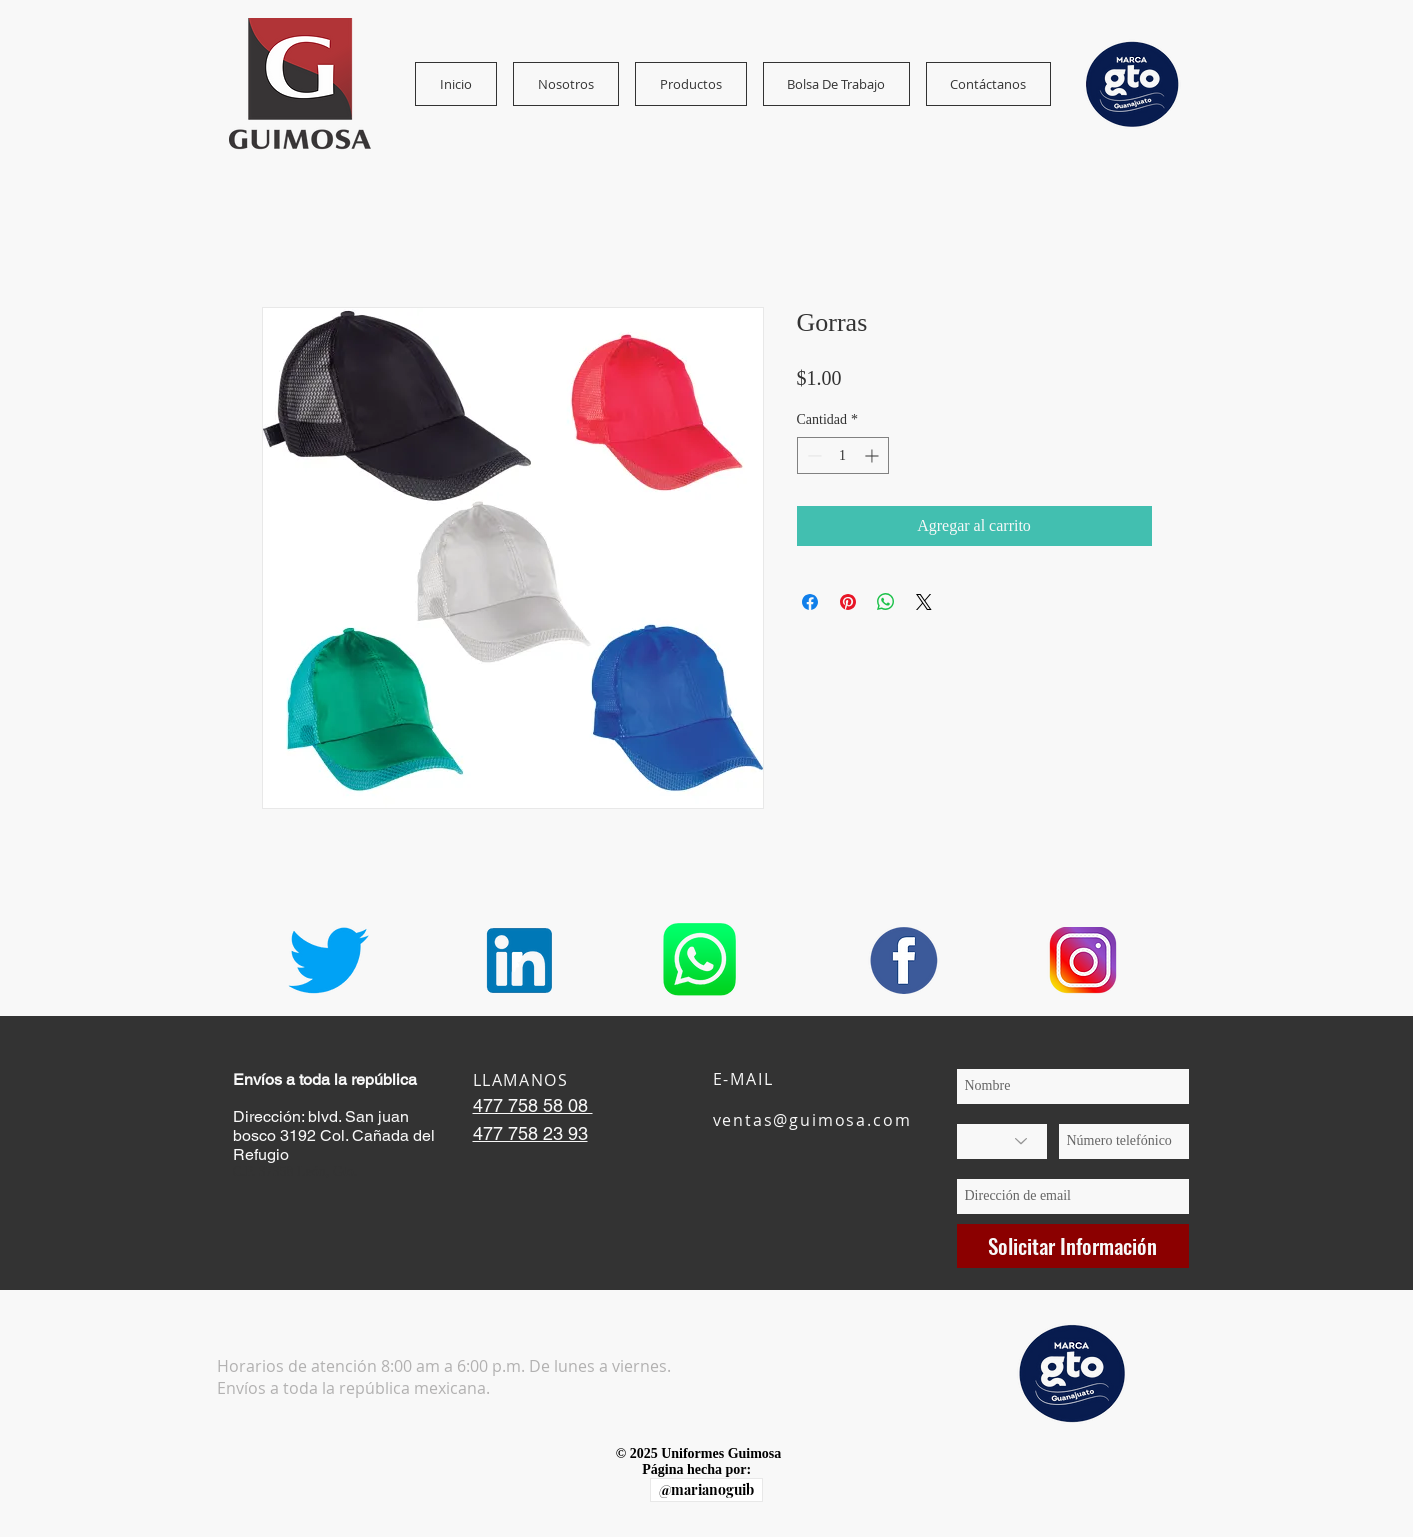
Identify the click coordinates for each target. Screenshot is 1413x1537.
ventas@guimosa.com (812, 1120)
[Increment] (873, 455)
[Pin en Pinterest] (848, 602)
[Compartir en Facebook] (810, 602)
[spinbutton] (843, 455)
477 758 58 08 (533, 1105)
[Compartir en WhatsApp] (886, 602)
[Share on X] (924, 602)
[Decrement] (812, 455)
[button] (566, 84)
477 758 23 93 (530, 1133)
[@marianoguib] (706, 1490)
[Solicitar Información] (1073, 1246)
